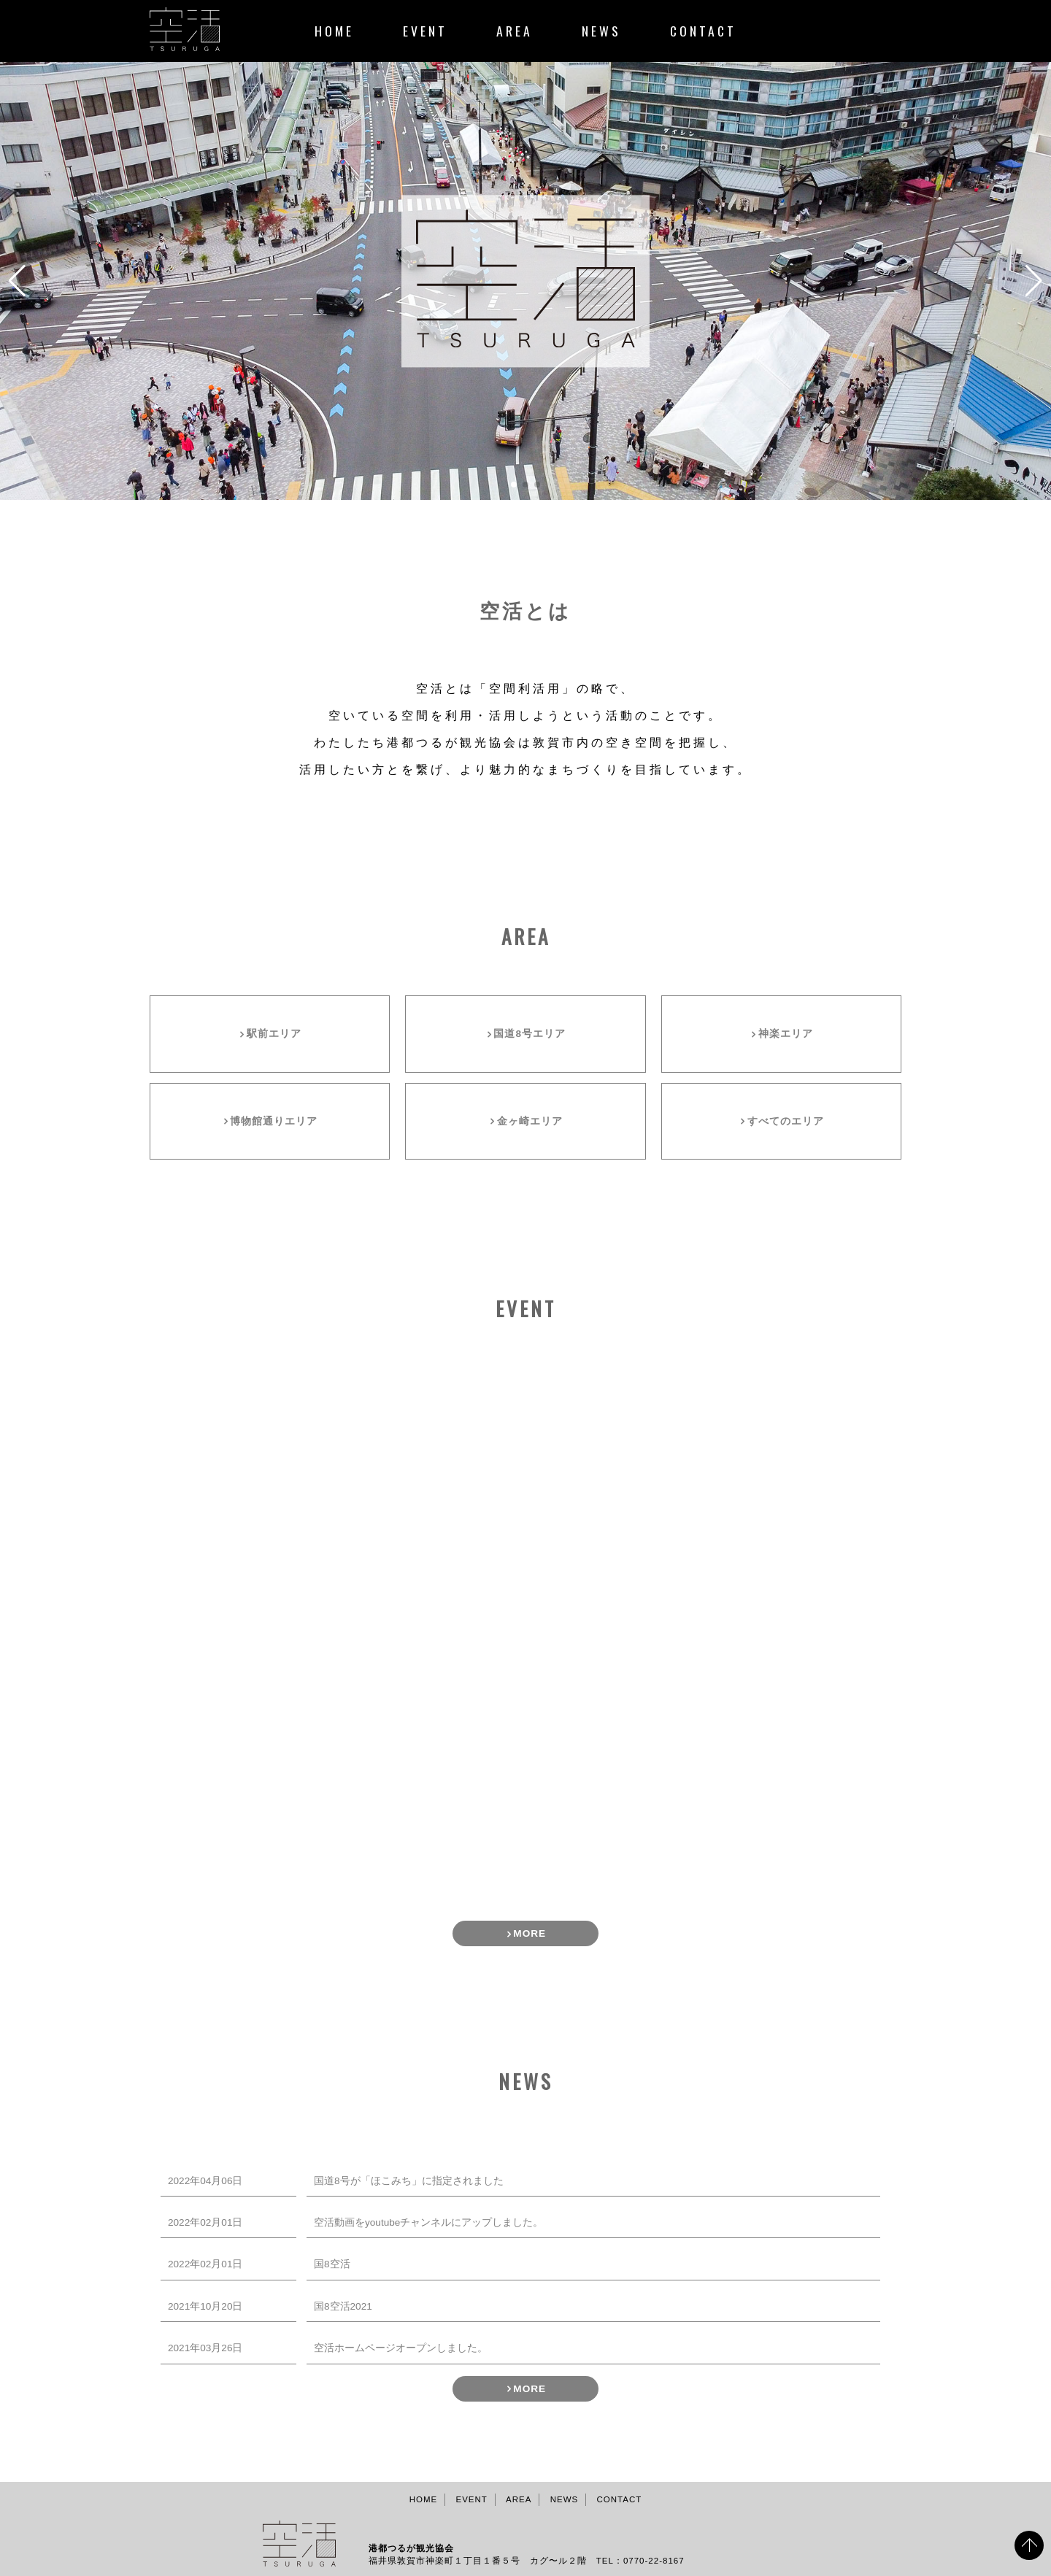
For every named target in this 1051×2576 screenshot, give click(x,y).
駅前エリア (274, 1034)
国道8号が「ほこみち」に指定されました (409, 2180)
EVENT (425, 30)
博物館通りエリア (273, 1121)
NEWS (601, 30)
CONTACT (703, 30)
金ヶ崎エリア (530, 1121)
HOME (334, 30)
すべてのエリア (785, 1121)
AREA (514, 30)
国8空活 (332, 2264)
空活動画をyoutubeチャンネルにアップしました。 (428, 2222)
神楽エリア (785, 1034)
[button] (514, 484)
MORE (529, 1934)
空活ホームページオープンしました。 (401, 2347)
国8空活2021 (343, 2306)
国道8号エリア (529, 1034)
